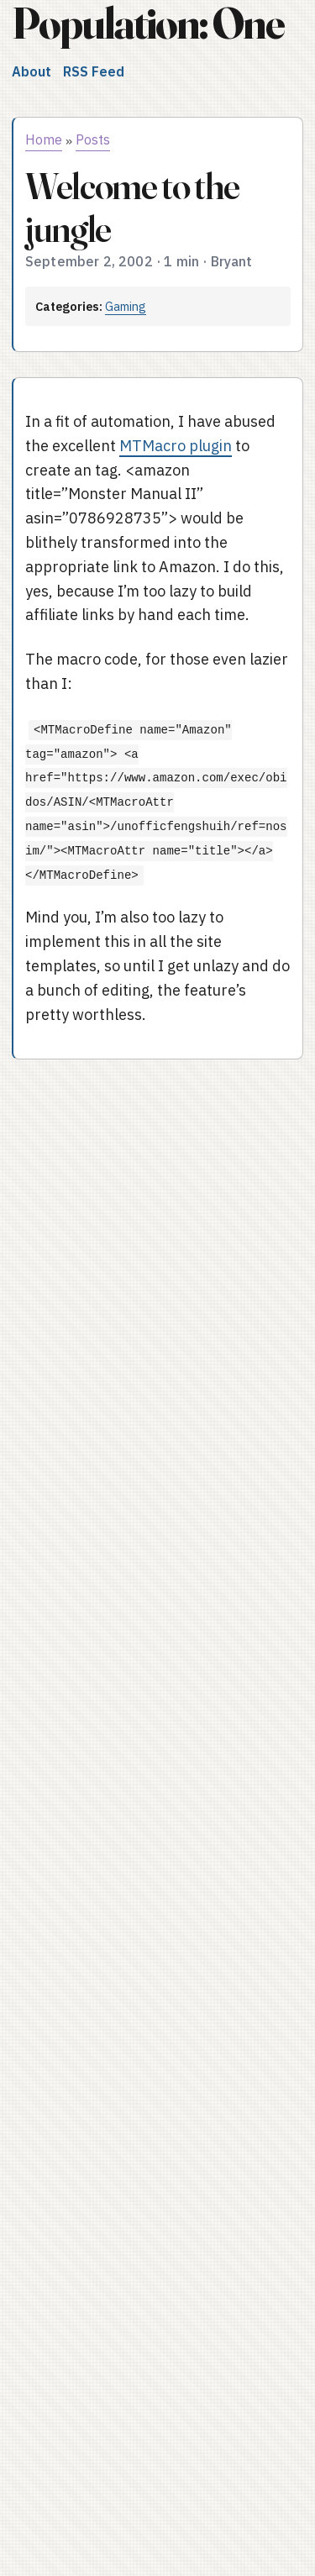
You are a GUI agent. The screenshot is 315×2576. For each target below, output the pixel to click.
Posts (93, 139)
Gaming (125, 306)
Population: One (148, 23)
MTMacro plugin (175, 445)
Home (43, 139)
